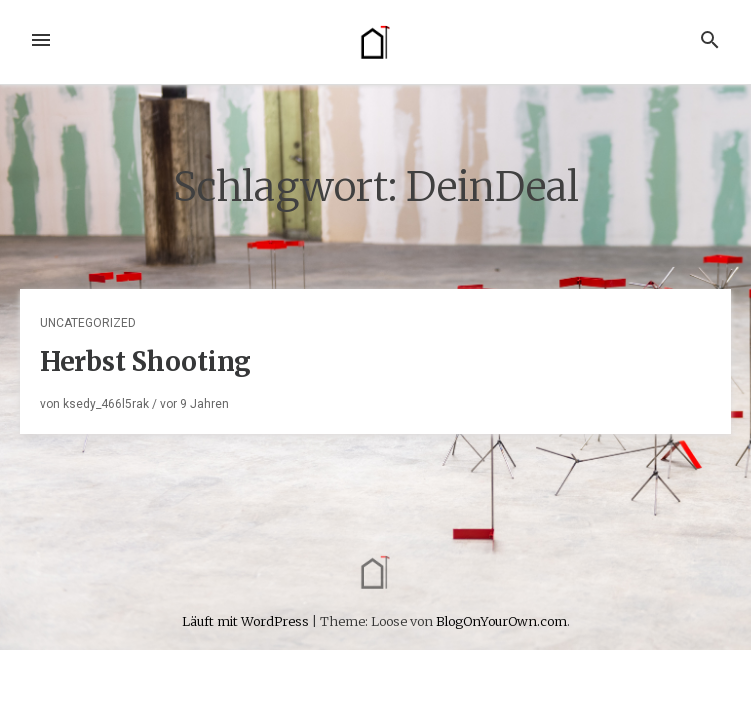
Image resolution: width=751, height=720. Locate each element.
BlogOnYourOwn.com (501, 621)
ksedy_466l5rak (106, 404)
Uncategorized (88, 323)
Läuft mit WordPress (247, 621)
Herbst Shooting (145, 361)
